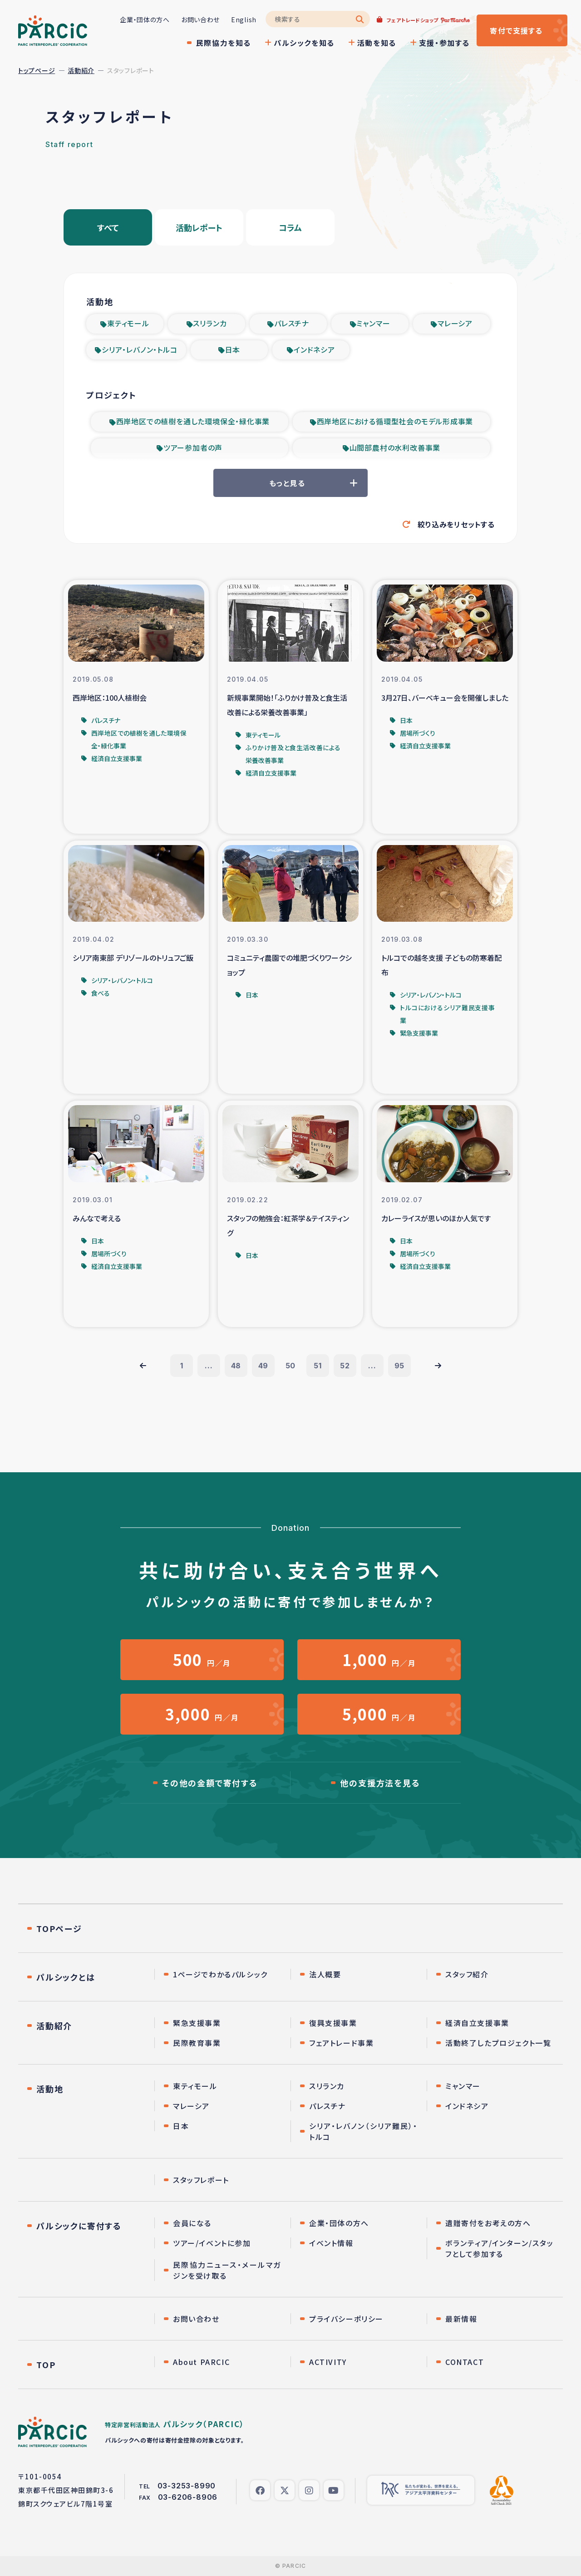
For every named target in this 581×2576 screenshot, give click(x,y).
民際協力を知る (223, 42)
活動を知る (376, 42)
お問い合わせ (200, 19)
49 (263, 1365)
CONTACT (464, 2361)
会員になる (192, 2222)
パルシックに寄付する (79, 2226)
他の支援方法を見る (380, 1783)
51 (318, 1365)
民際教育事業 (197, 2042)
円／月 (202, 1659)
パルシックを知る (304, 42)
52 (345, 1365)
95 (399, 1365)
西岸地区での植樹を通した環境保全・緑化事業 (193, 421)
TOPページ (59, 1928)
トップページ (36, 70)
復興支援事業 (333, 2022)
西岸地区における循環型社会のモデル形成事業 (395, 421)
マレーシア (455, 323)
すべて (108, 227)
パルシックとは (65, 1977)
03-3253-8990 (187, 2485)
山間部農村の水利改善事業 (395, 447)
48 (236, 1365)
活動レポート (199, 227)
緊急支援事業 (197, 2022)
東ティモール (128, 323)
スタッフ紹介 (467, 1974)
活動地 (49, 2088)
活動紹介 (81, 70)
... (208, 1365)
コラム (290, 227)
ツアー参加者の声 (192, 447)
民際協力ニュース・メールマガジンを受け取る (227, 2270)
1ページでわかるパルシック (220, 1974)
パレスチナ (291, 323)
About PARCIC (201, 2361)
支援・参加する (444, 42)
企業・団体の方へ (145, 19)
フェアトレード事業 (341, 2042)
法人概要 (325, 1974)
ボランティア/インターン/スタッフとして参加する (499, 2248)
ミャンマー (373, 323)
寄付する (516, 30)
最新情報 (461, 2318)
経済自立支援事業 (477, 2022)
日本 (233, 349)
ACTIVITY (328, 2361)
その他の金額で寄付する (210, 1783)
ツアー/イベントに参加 (212, 2242)
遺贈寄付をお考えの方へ (488, 2222)
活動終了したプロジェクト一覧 (498, 2042)
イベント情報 (331, 2242)
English (243, 19)
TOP (45, 2364)
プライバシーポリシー (346, 2318)
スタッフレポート (201, 2179)
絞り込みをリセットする (456, 524)
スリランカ (209, 323)
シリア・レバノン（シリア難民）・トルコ (363, 2131)
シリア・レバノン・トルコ (139, 349)
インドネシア (314, 349)
